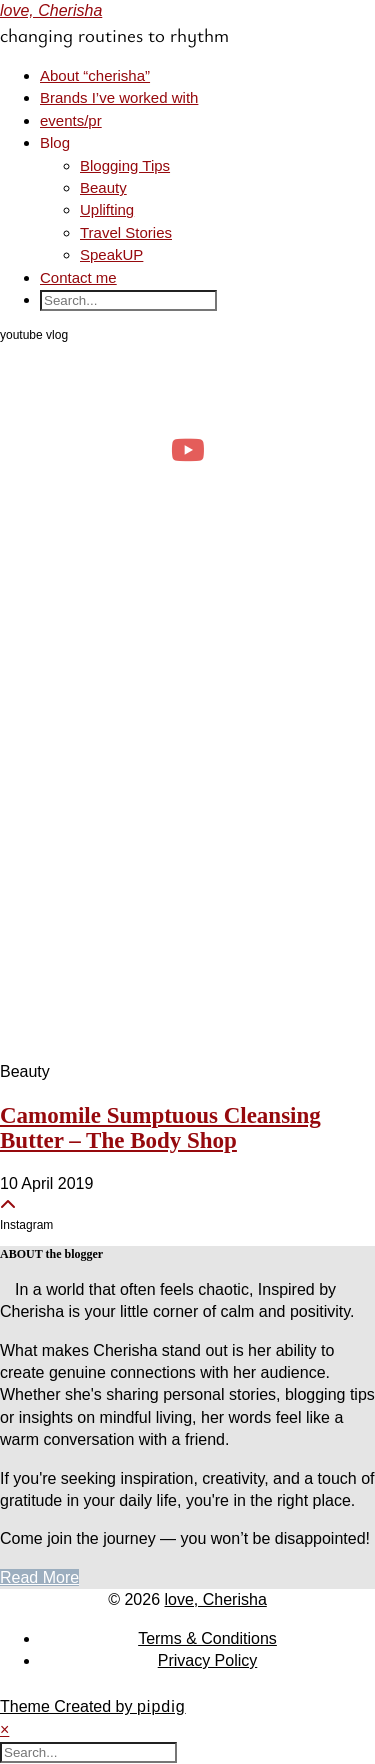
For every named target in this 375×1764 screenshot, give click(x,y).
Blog (55, 142)
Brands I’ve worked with (119, 97)
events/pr (71, 120)
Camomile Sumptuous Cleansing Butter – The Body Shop (160, 1128)
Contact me (78, 277)
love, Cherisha (51, 10)
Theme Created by (93, 1706)
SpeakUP (111, 254)
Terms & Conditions (207, 1638)
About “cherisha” (95, 75)
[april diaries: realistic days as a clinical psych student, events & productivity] (187, 449)
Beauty (103, 187)
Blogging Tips (125, 165)
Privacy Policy (208, 1660)
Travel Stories (126, 232)
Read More (39, 1577)
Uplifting (107, 209)
